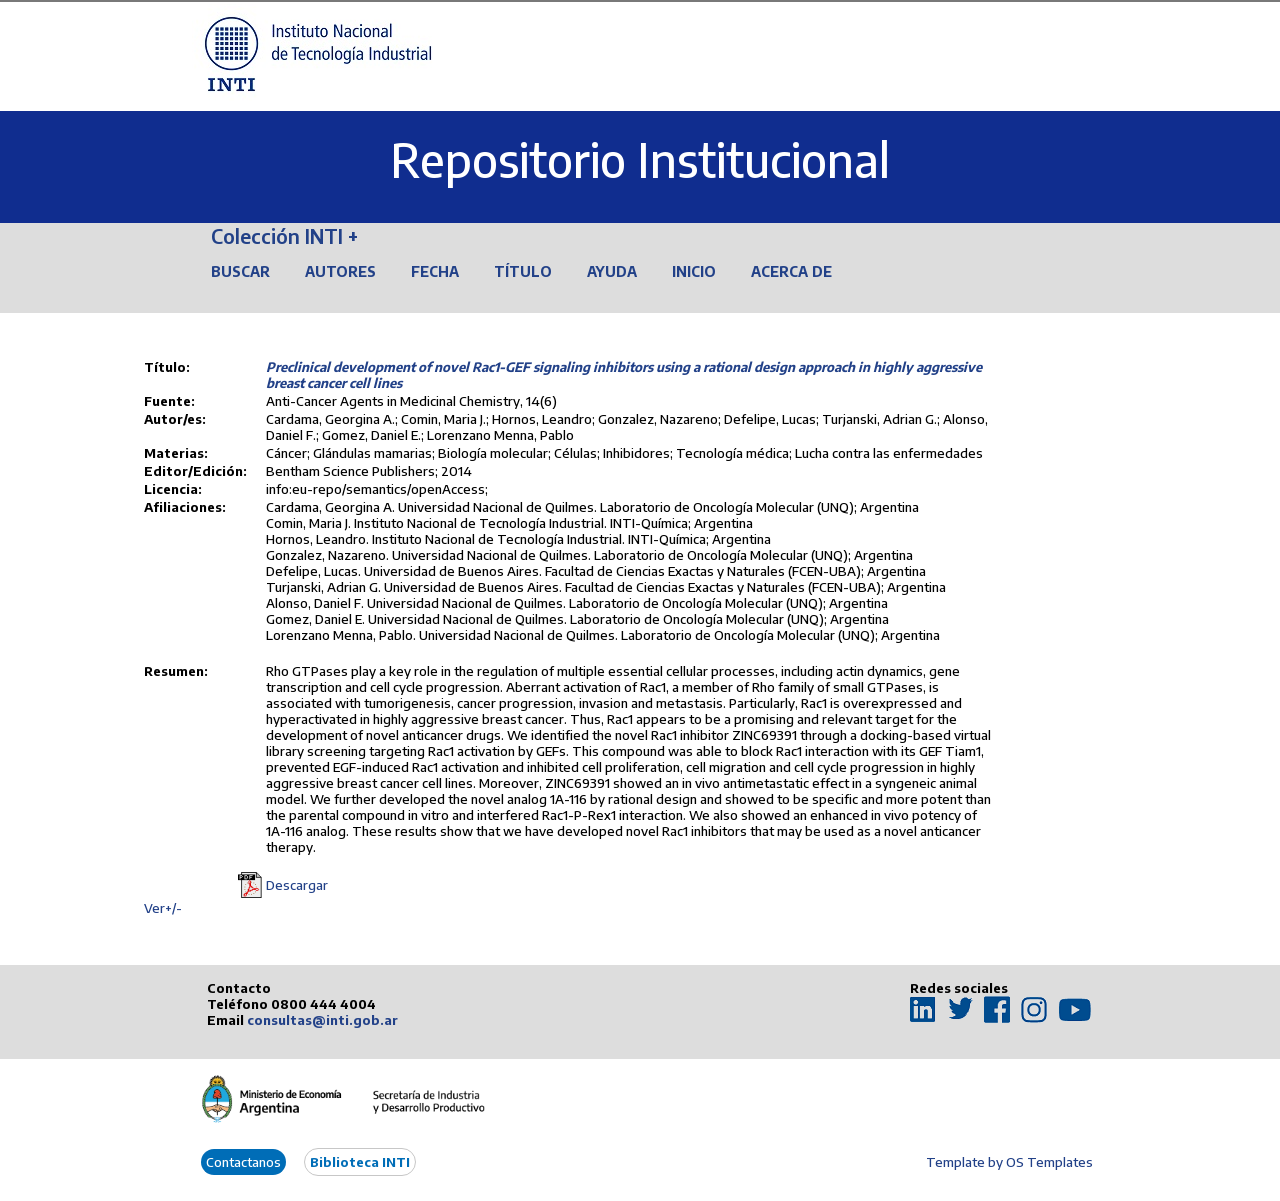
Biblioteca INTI (360, 1162)
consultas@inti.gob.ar (322, 1020)
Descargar (297, 885)
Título (523, 271)
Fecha (435, 271)
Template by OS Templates (1009, 1162)
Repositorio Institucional (640, 159)
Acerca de (791, 271)
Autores (340, 271)
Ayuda (612, 271)
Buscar (240, 271)
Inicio (694, 271)
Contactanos (243, 1162)
